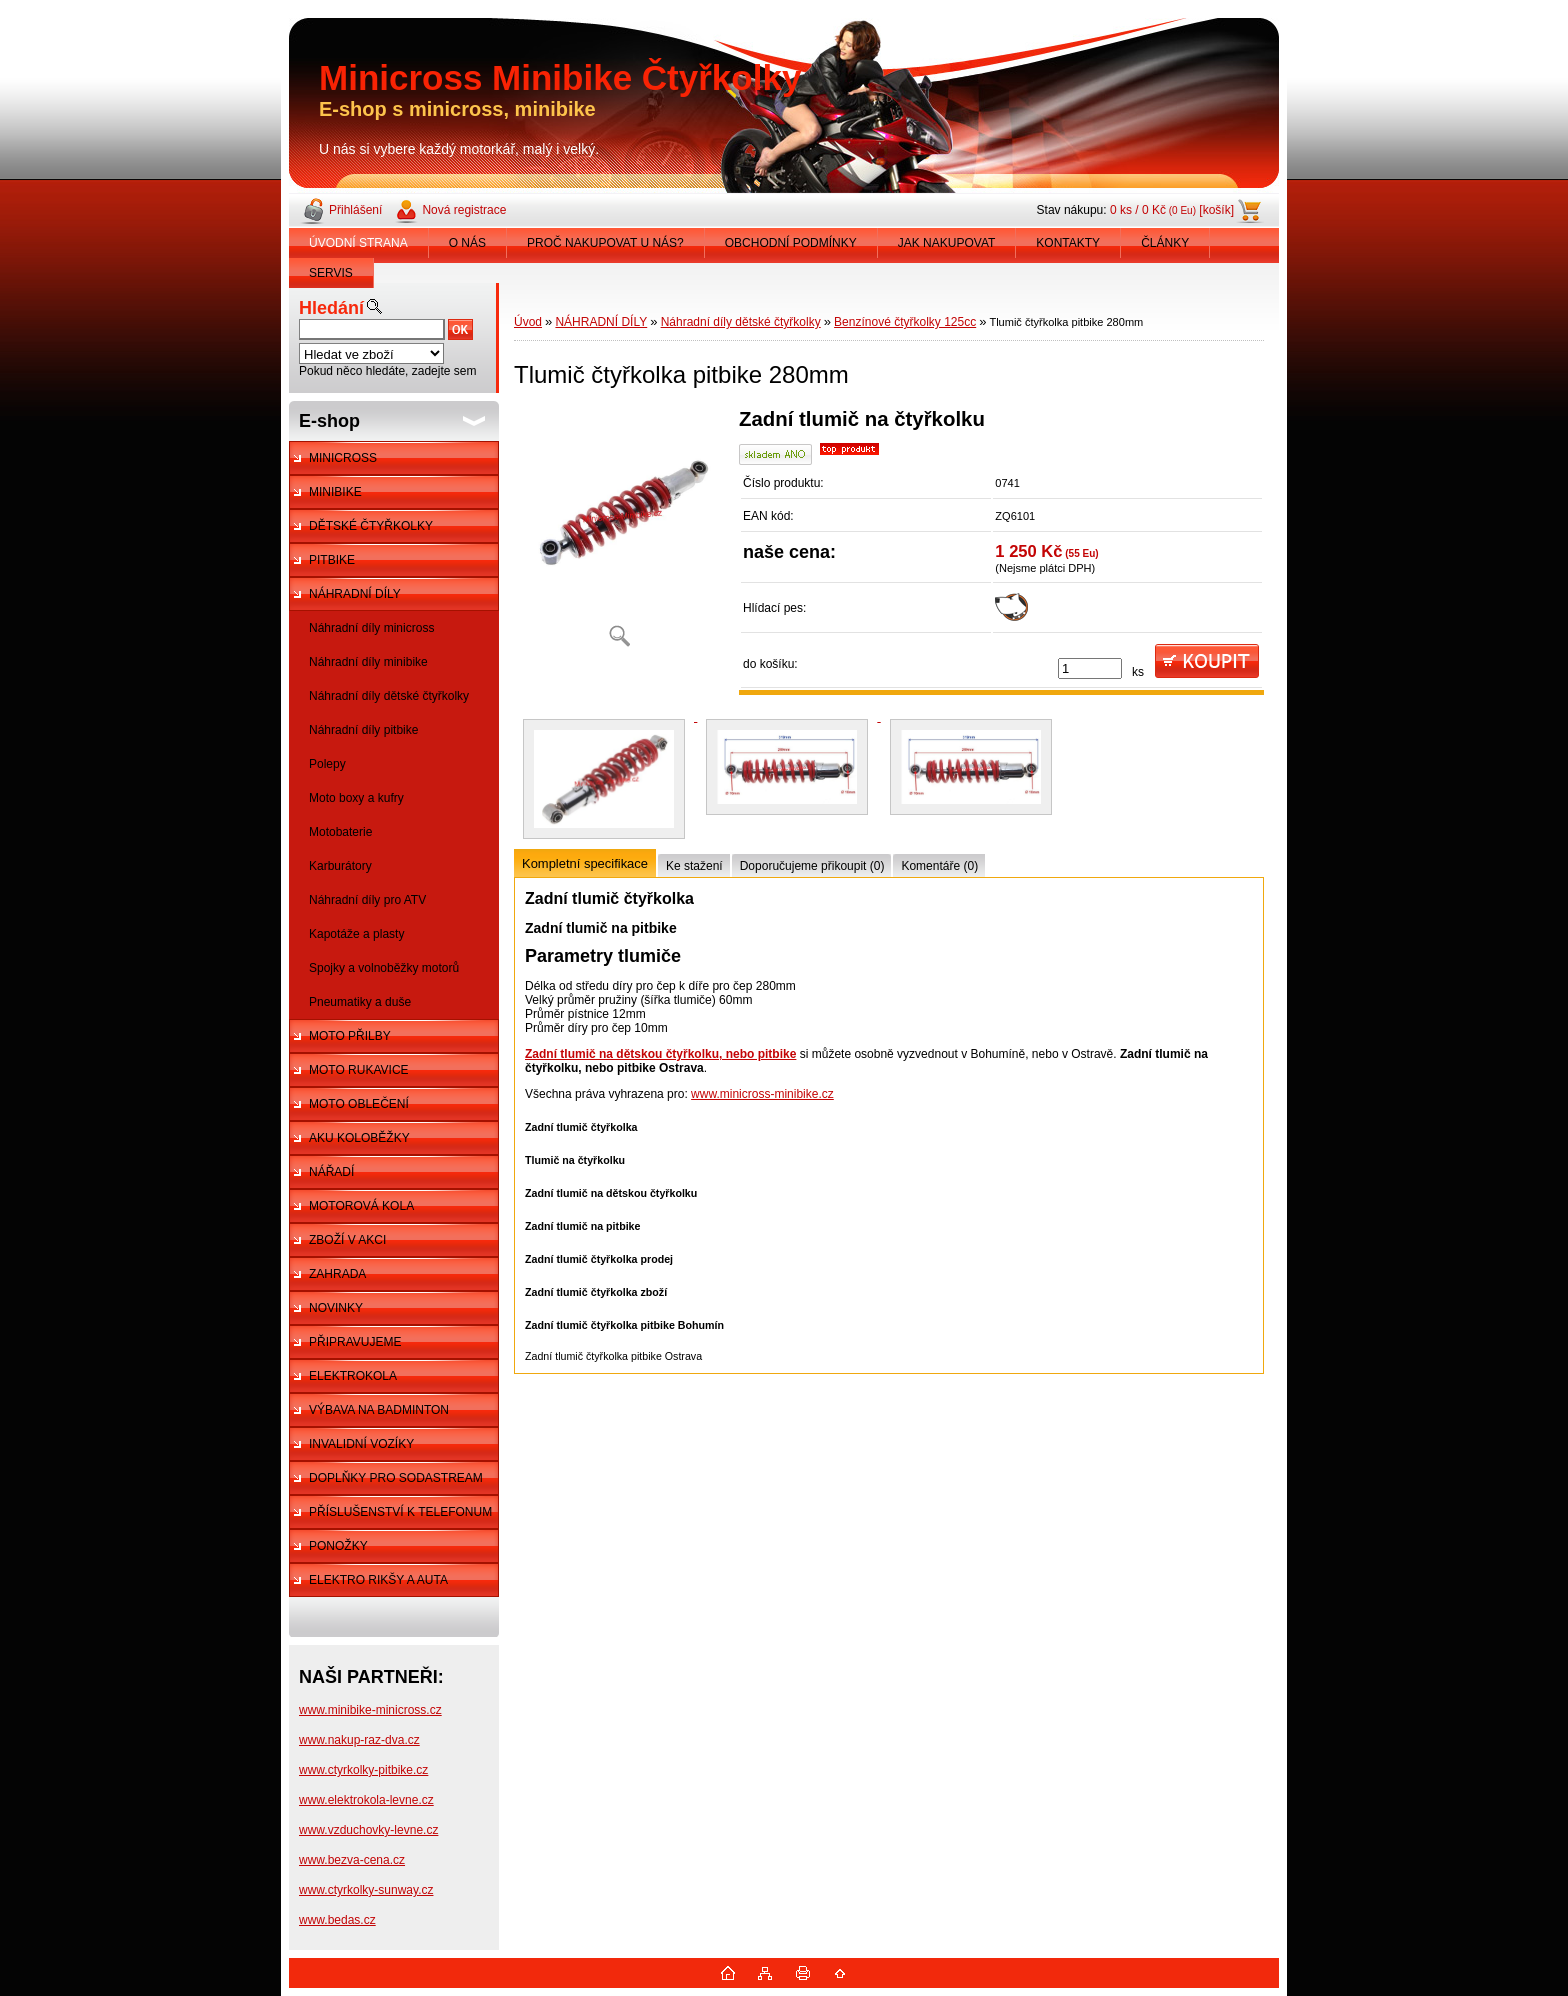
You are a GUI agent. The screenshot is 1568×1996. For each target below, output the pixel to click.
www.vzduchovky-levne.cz (368, 1830)
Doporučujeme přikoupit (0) (812, 866)
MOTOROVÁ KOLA (361, 1206)
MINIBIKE (335, 492)
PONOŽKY (338, 1546)
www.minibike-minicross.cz (370, 1710)
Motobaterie (340, 832)
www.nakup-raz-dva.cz (359, 1740)
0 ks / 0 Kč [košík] (1172, 210)
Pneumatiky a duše (360, 1002)
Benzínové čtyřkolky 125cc (905, 322)
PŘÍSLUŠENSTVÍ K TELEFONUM (400, 1512)
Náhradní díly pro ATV (367, 900)
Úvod (528, 322)
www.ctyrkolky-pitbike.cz (363, 1770)
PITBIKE (332, 560)
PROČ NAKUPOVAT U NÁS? (605, 243)
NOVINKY (336, 1308)
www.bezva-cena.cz (352, 1860)
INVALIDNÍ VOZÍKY (361, 1444)
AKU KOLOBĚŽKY (359, 1138)
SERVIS (331, 273)
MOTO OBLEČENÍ (359, 1104)
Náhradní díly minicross (371, 628)
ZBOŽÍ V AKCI (347, 1240)
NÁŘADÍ (331, 1172)
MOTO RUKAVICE (359, 1070)
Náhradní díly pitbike (363, 730)
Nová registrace (464, 210)
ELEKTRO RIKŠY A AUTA (378, 1580)
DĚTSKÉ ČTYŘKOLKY (371, 526)
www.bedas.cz (337, 1920)
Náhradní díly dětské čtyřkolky (389, 696)
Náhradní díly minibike (368, 662)
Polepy (327, 764)
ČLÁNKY (1165, 243)
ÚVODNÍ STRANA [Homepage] (358, 243)
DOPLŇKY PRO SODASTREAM (396, 1478)
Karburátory (340, 866)
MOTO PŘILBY (350, 1036)
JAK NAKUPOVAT (947, 243)
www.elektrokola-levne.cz (366, 1800)
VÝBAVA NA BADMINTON (379, 1410)
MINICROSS (343, 458)
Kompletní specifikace (585, 863)
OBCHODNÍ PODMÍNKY (791, 243)
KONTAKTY (1068, 243)
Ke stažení (694, 866)
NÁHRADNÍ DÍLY (355, 594)
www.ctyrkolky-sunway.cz (366, 1890)
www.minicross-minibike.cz (762, 1094)
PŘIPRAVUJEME (355, 1342)
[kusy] (1090, 668)
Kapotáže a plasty (356, 934)
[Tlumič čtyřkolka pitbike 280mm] (619, 534)
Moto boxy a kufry (356, 798)
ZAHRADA (337, 1274)
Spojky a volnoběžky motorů (384, 968)
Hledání (331, 308)
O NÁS (467, 243)
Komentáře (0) (939, 866)
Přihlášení (355, 210)
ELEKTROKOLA (353, 1376)
